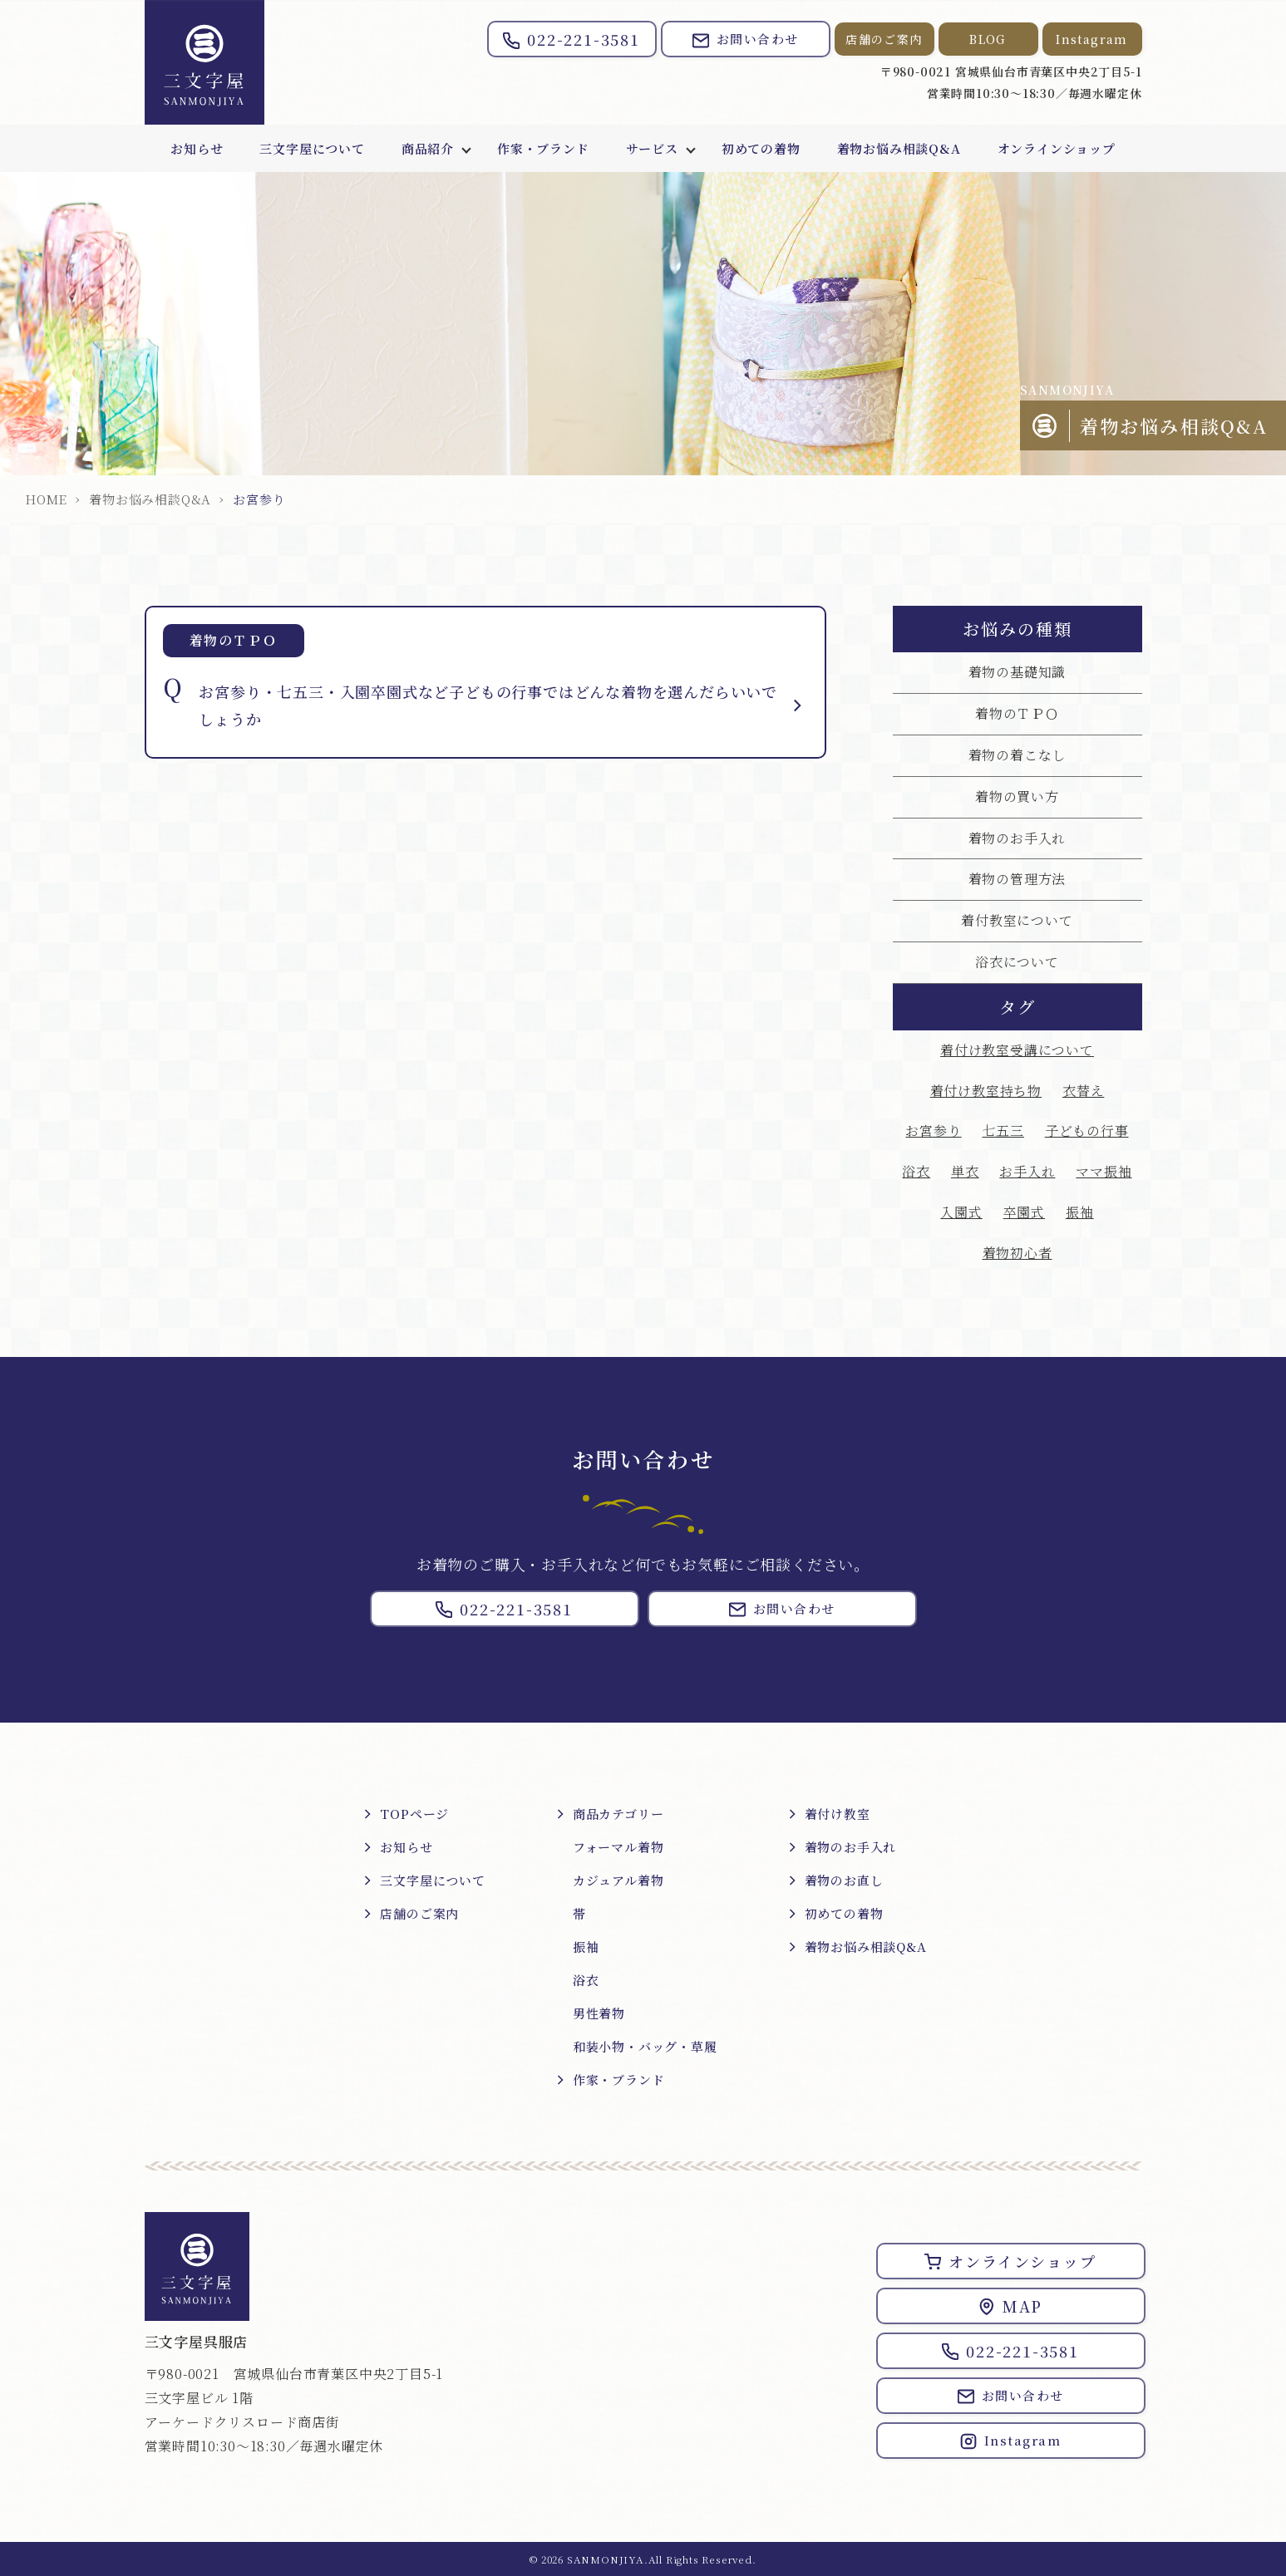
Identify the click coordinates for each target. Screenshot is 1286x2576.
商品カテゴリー (618, 1813)
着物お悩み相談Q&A (899, 148)
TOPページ (414, 1813)
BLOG (988, 39)
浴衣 (916, 1171)
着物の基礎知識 (1017, 671)
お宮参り (933, 1130)
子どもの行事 (1087, 1130)
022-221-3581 (571, 39)
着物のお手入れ (1017, 838)
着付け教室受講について (1017, 1049)
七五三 (1002, 1130)
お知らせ (196, 148)
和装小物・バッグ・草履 (645, 2046)
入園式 (961, 1212)
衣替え (1083, 1090)
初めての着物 (761, 148)
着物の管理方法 (1017, 878)
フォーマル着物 (618, 1847)
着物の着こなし (1017, 754)
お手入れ (1027, 1171)
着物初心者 (1017, 1252)
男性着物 (599, 2013)
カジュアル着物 (618, 1880)
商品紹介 (428, 148)
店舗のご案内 (883, 39)
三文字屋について (311, 148)
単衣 (965, 1171)
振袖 (1080, 1212)
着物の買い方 (1017, 796)
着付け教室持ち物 (986, 1090)
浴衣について (1017, 961)
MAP (1010, 2306)
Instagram (1092, 39)
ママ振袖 (1103, 1171)
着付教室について (1016, 920)
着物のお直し (844, 1880)
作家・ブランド (543, 148)
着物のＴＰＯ (1017, 713)
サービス (652, 148)
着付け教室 (837, 1813)
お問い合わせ (745, 39)
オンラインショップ (1057, 148)
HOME (46, 499)
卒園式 (1024, 1212)
